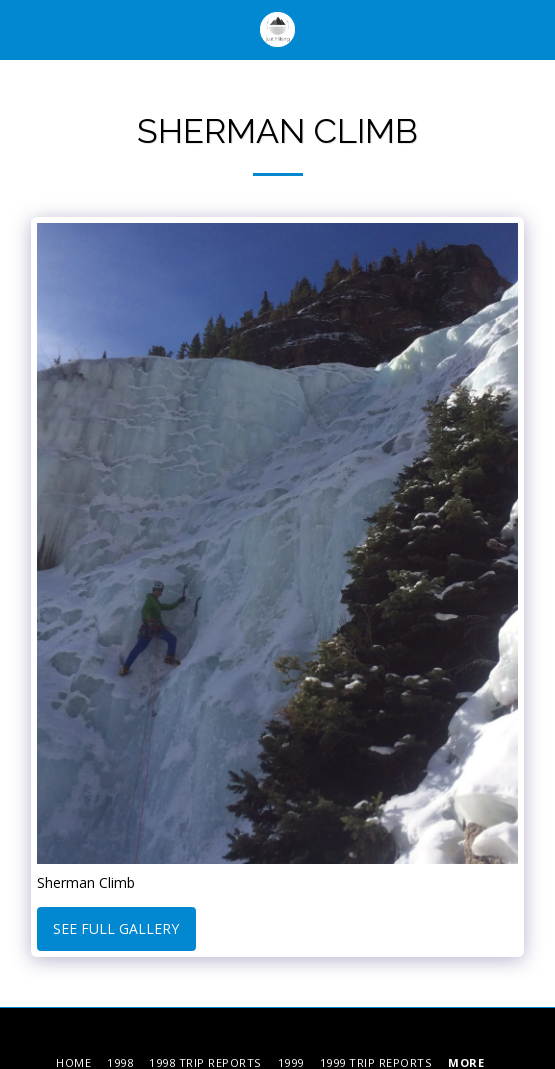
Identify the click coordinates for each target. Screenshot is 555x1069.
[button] (22, 28)
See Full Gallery (116, 928)
